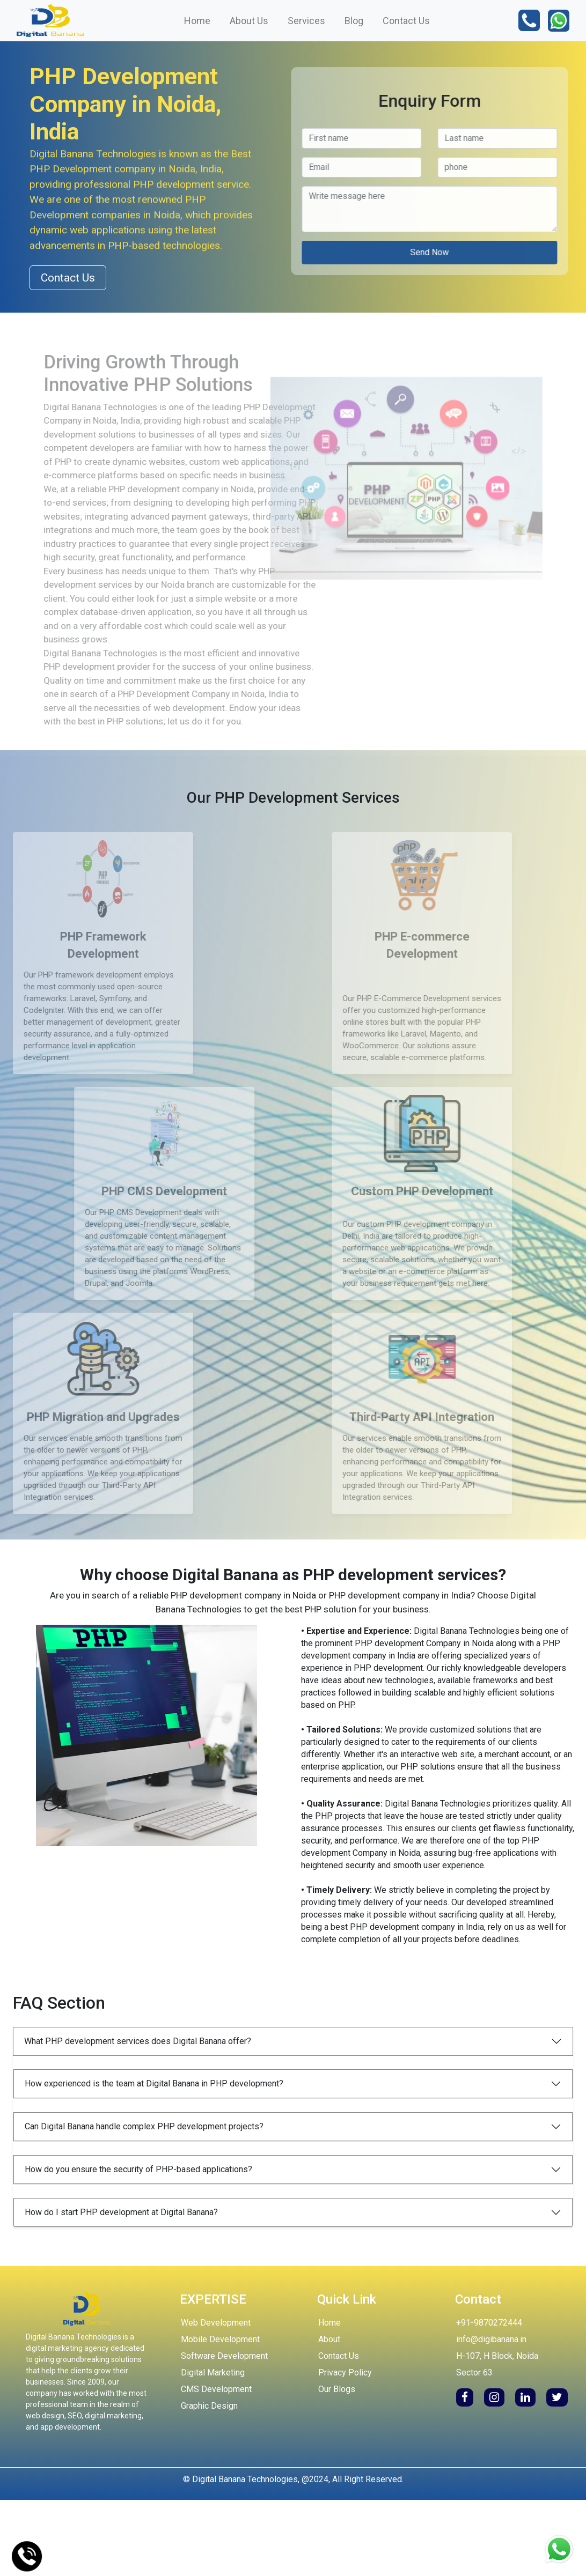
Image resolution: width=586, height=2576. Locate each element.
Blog (354, 20)
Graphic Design (209, 2406)
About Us (249, 20)
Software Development (224, 2356)
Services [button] (306, 20)
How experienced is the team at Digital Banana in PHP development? (154, 2083)
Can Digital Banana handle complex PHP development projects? (144, 2126)
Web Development (216, 2323)
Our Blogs (336, 2389)
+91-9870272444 (489, 2323)
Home (197, 20)
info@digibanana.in (491, 2339)
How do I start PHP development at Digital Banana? (121, 2212)
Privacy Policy (345, 2372)
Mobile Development (220, 2339)
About (329, 2339)
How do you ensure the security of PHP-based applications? (138, 2169)
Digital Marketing (213, 2372)
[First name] (176, 138)
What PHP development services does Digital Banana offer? (137, 2041)
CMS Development (216, 2389)
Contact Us (406, 20)
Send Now (244, 252)
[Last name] (312, 138)
